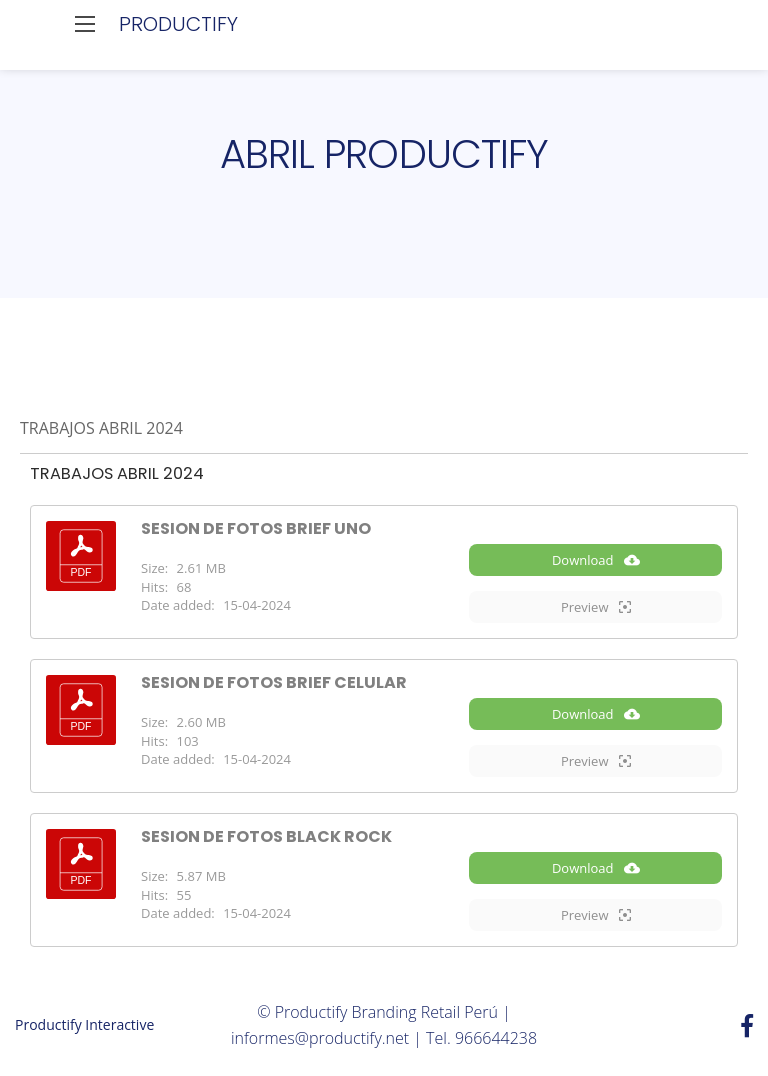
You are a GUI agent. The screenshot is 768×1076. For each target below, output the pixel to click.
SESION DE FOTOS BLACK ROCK (266, 836)
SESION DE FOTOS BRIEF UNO (256, 528)
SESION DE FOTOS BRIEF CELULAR (274, 682)
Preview (596, 607)
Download (596, 560)
